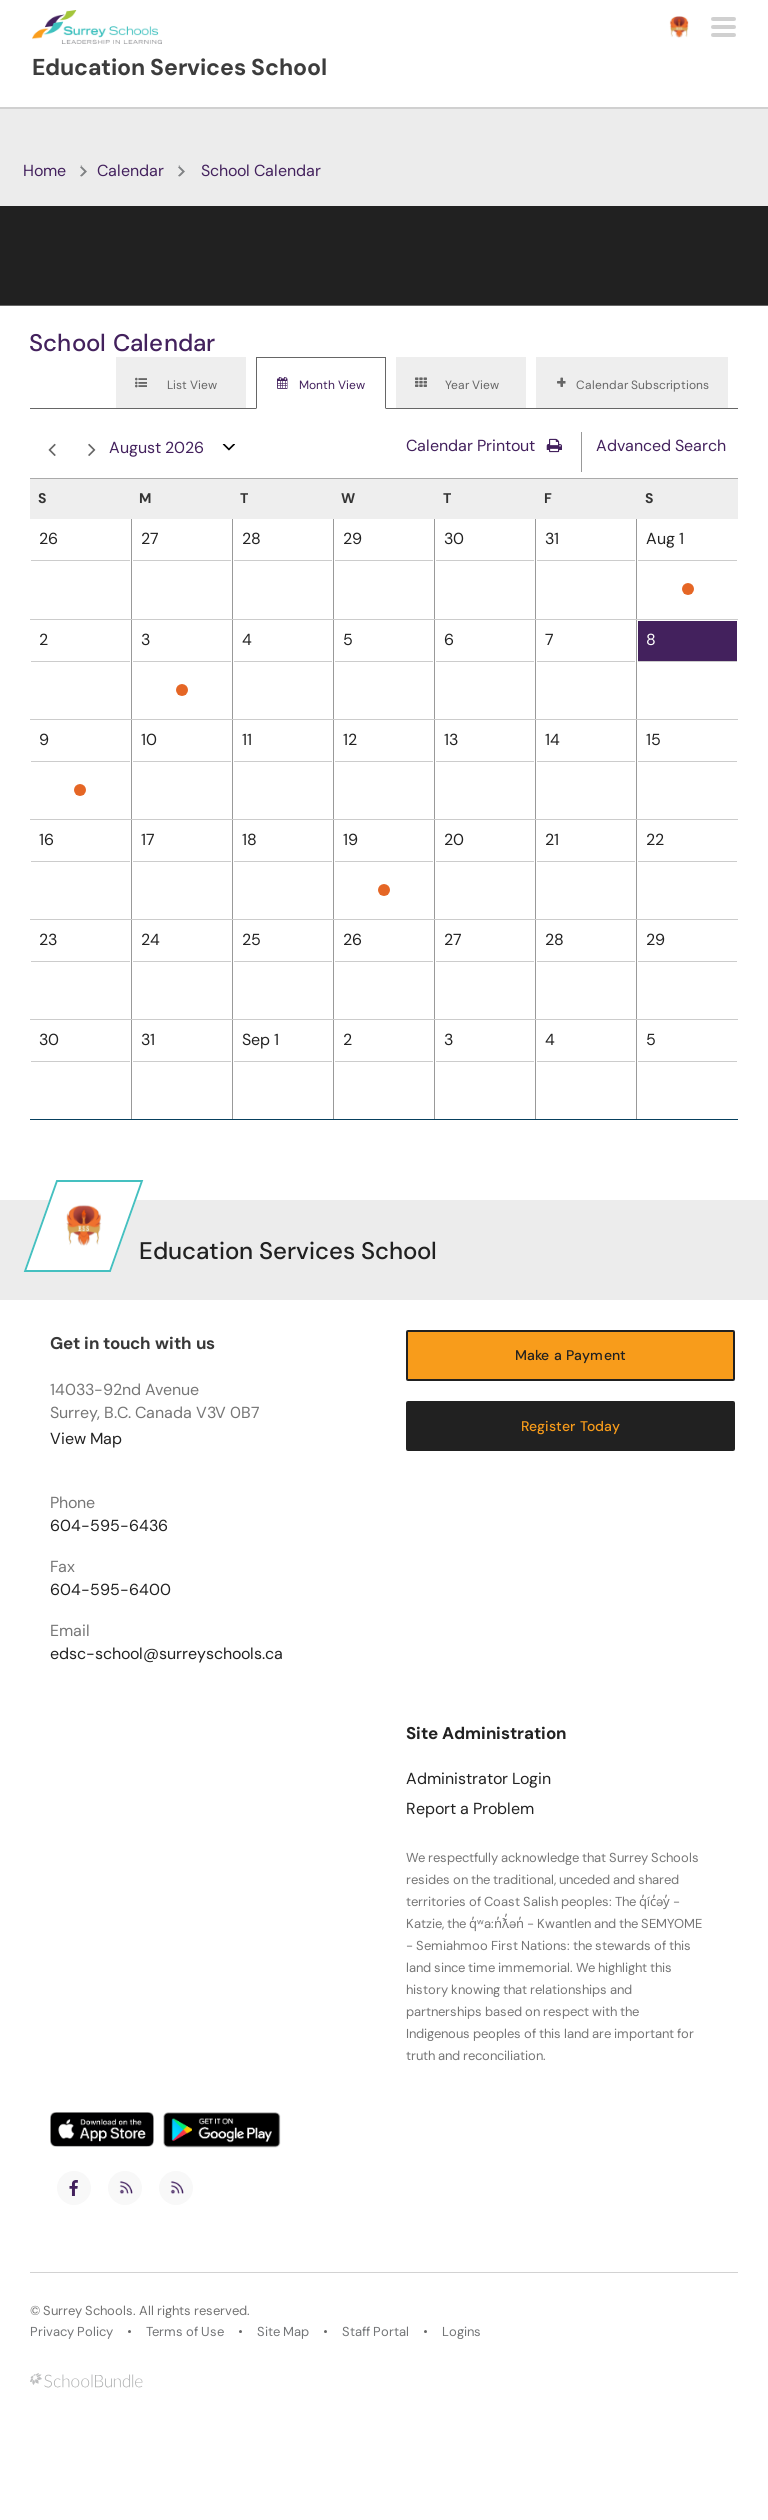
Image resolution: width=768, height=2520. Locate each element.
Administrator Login (478, 1779)
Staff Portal (375, 2332)
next (92, 450)
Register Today (571, 1426)
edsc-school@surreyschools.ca (166, 1654)
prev (52, 450)
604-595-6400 (110, 1590)
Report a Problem (470, 1809)
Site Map (283, 2332)
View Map (86, 1438)
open (229, 451)
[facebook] (74, 2188)
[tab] (181, 383)
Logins (461, 2332)
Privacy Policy (71, 2332)
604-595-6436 (109, 1526)
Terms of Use (185, 2332)
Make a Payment (570, 1355)
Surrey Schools (88, 2311)
